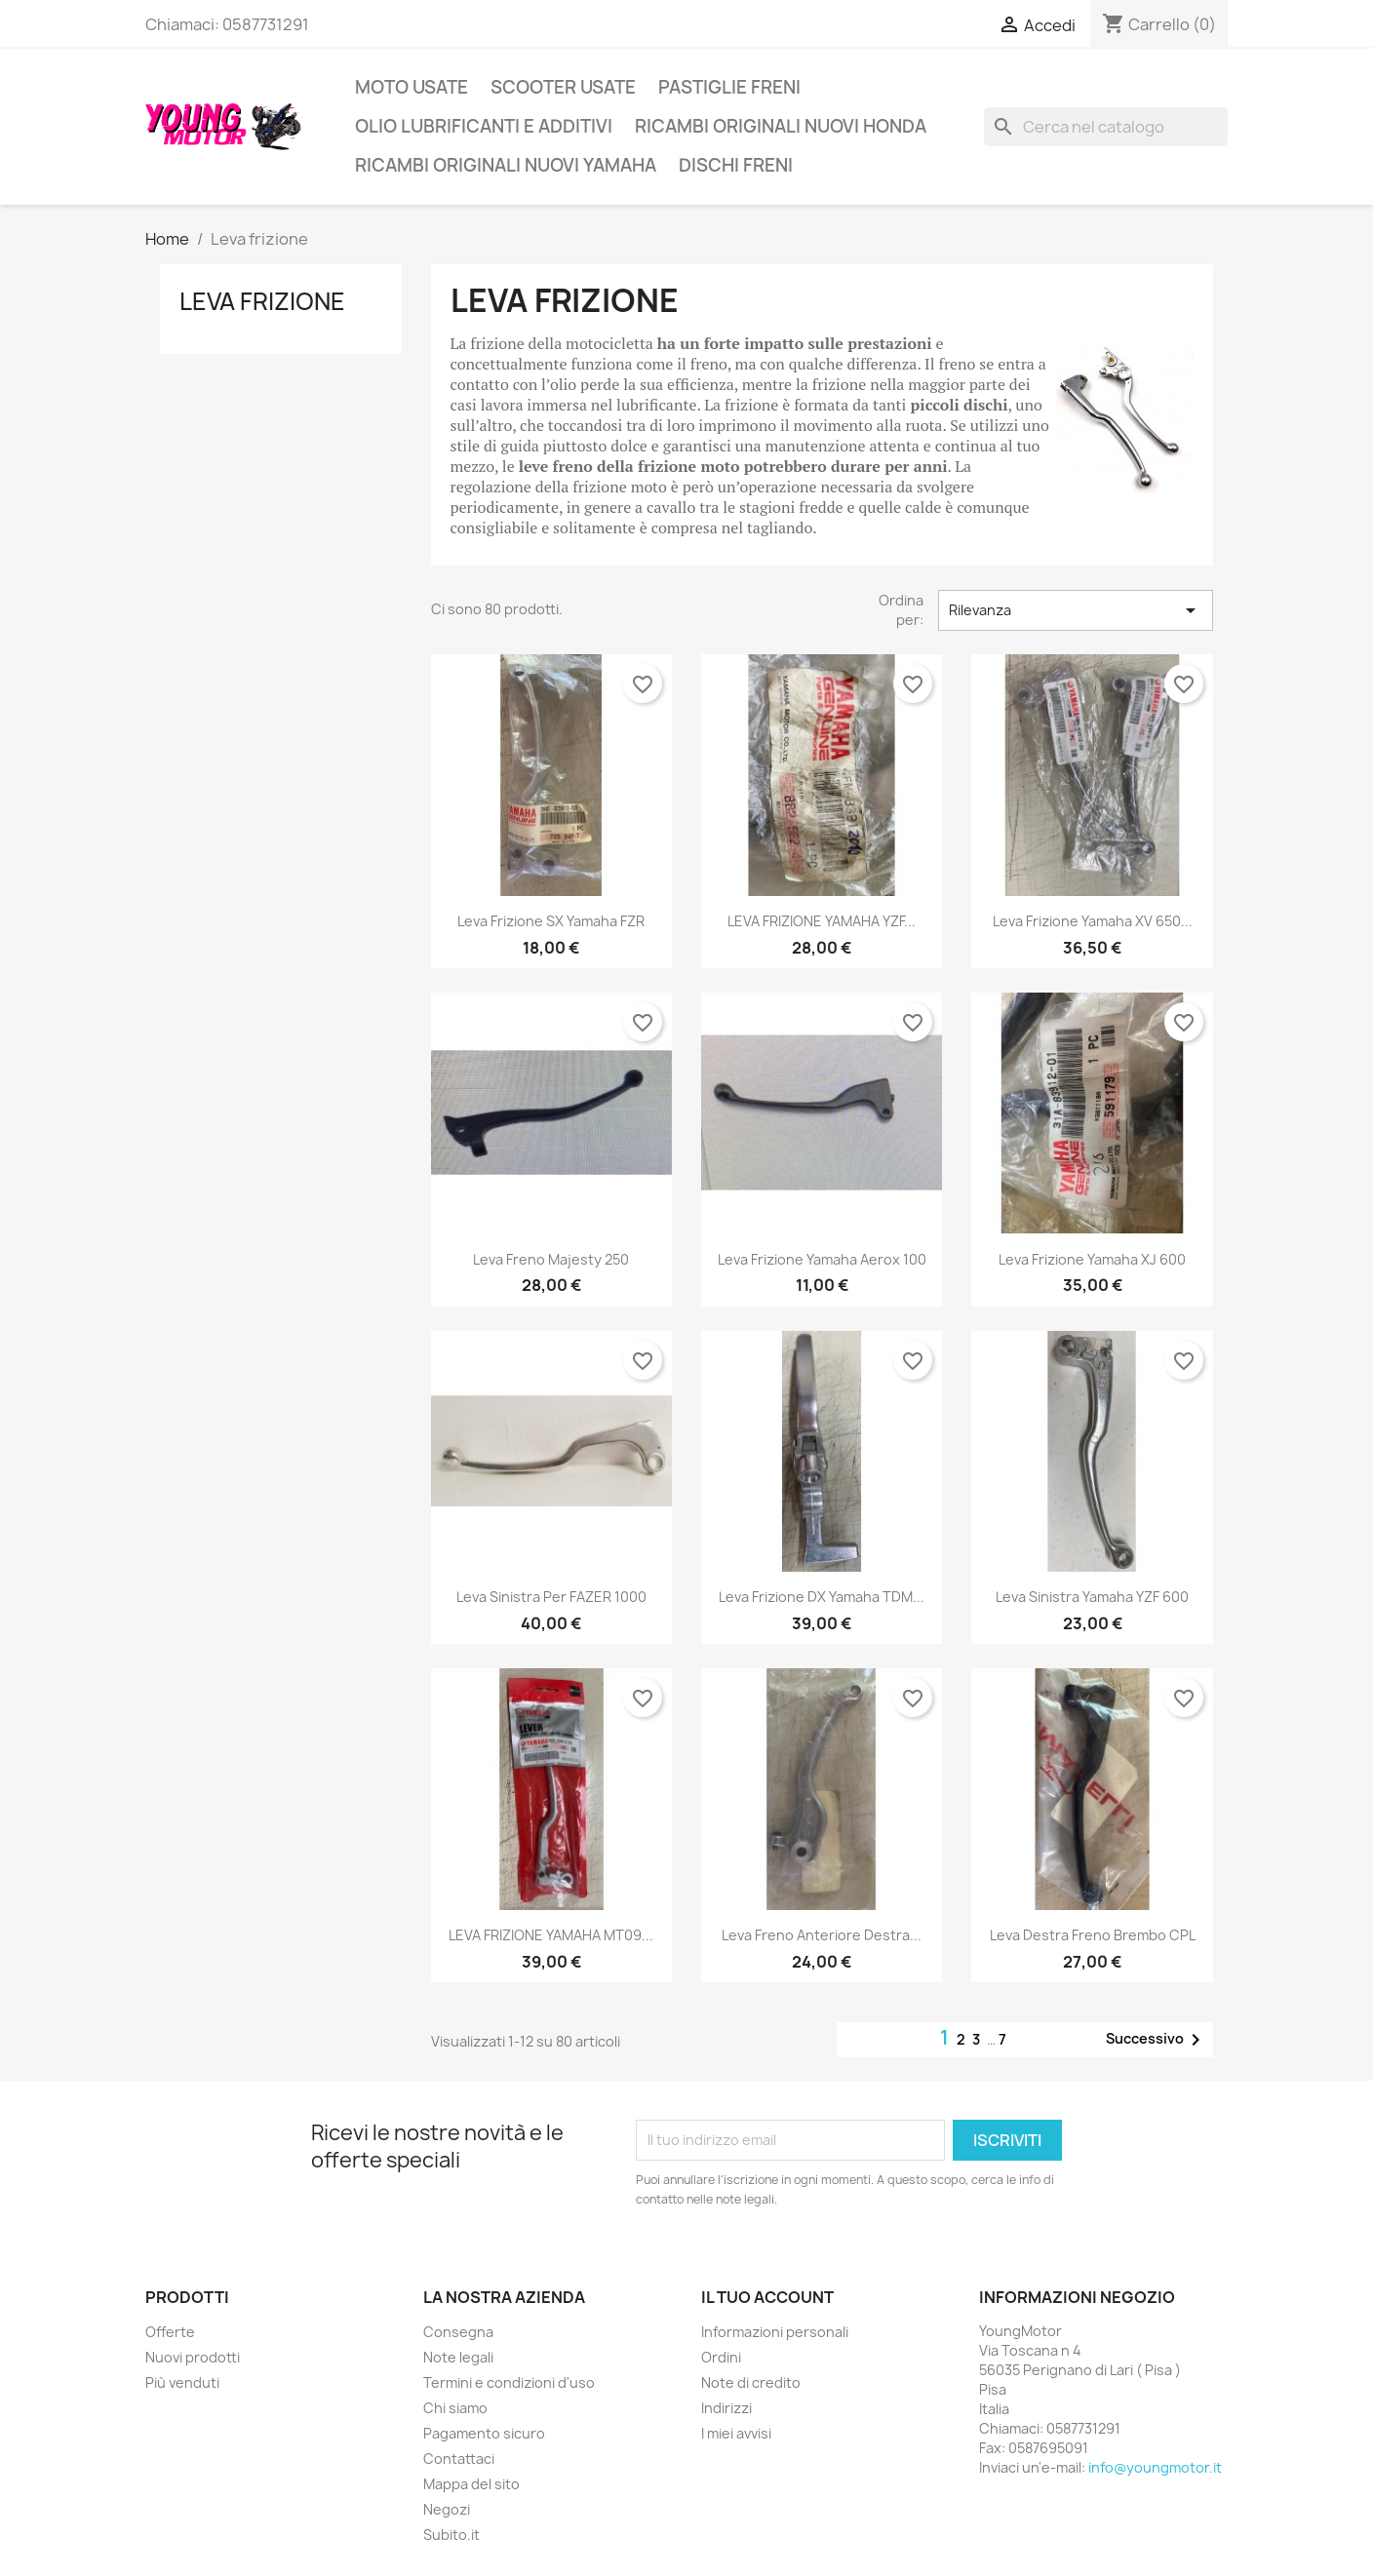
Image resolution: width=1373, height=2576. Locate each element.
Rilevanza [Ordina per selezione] (1075, 610)
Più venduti (182, 2382)
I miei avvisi (736, 2433)
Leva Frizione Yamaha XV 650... (1093, 921)
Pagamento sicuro (484, 2433)
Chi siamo (455, 2408)
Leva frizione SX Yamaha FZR (551, 921)
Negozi (446, 2509)
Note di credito (751, 2382)
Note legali (458, 2357)
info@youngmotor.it (1155, 2467)
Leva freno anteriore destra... (822, 1935)
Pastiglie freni (729, 87)
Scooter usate (563, 87)
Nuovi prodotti (192, 2357)
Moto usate (411, 87)
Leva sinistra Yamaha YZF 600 (1092, 1596)
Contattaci (458, 2458)
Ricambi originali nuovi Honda (780, 126)
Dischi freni (736, 165)
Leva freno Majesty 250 (551, 1259)
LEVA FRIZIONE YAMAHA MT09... (551, 1935)
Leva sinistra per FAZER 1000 (551, 1596)
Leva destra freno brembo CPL (1093, 1935)
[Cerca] (1106, 126)
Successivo (1156, 2039)
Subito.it (451, 2534)
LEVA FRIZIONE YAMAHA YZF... (821, 921)
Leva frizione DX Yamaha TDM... (821, 1596)
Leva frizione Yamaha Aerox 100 (822, 1259)
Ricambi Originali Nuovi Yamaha (505, 165)
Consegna (458, 2331)
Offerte (170, 2331)
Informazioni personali (774, 2331)
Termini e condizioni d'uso (509, 2382)
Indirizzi (726, 2408)
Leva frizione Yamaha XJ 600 (1092, 1259)
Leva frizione (262, 301)
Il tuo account (767, 2297)
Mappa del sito (471, 2484)
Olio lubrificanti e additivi (483, 126)
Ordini (721, 2357)
